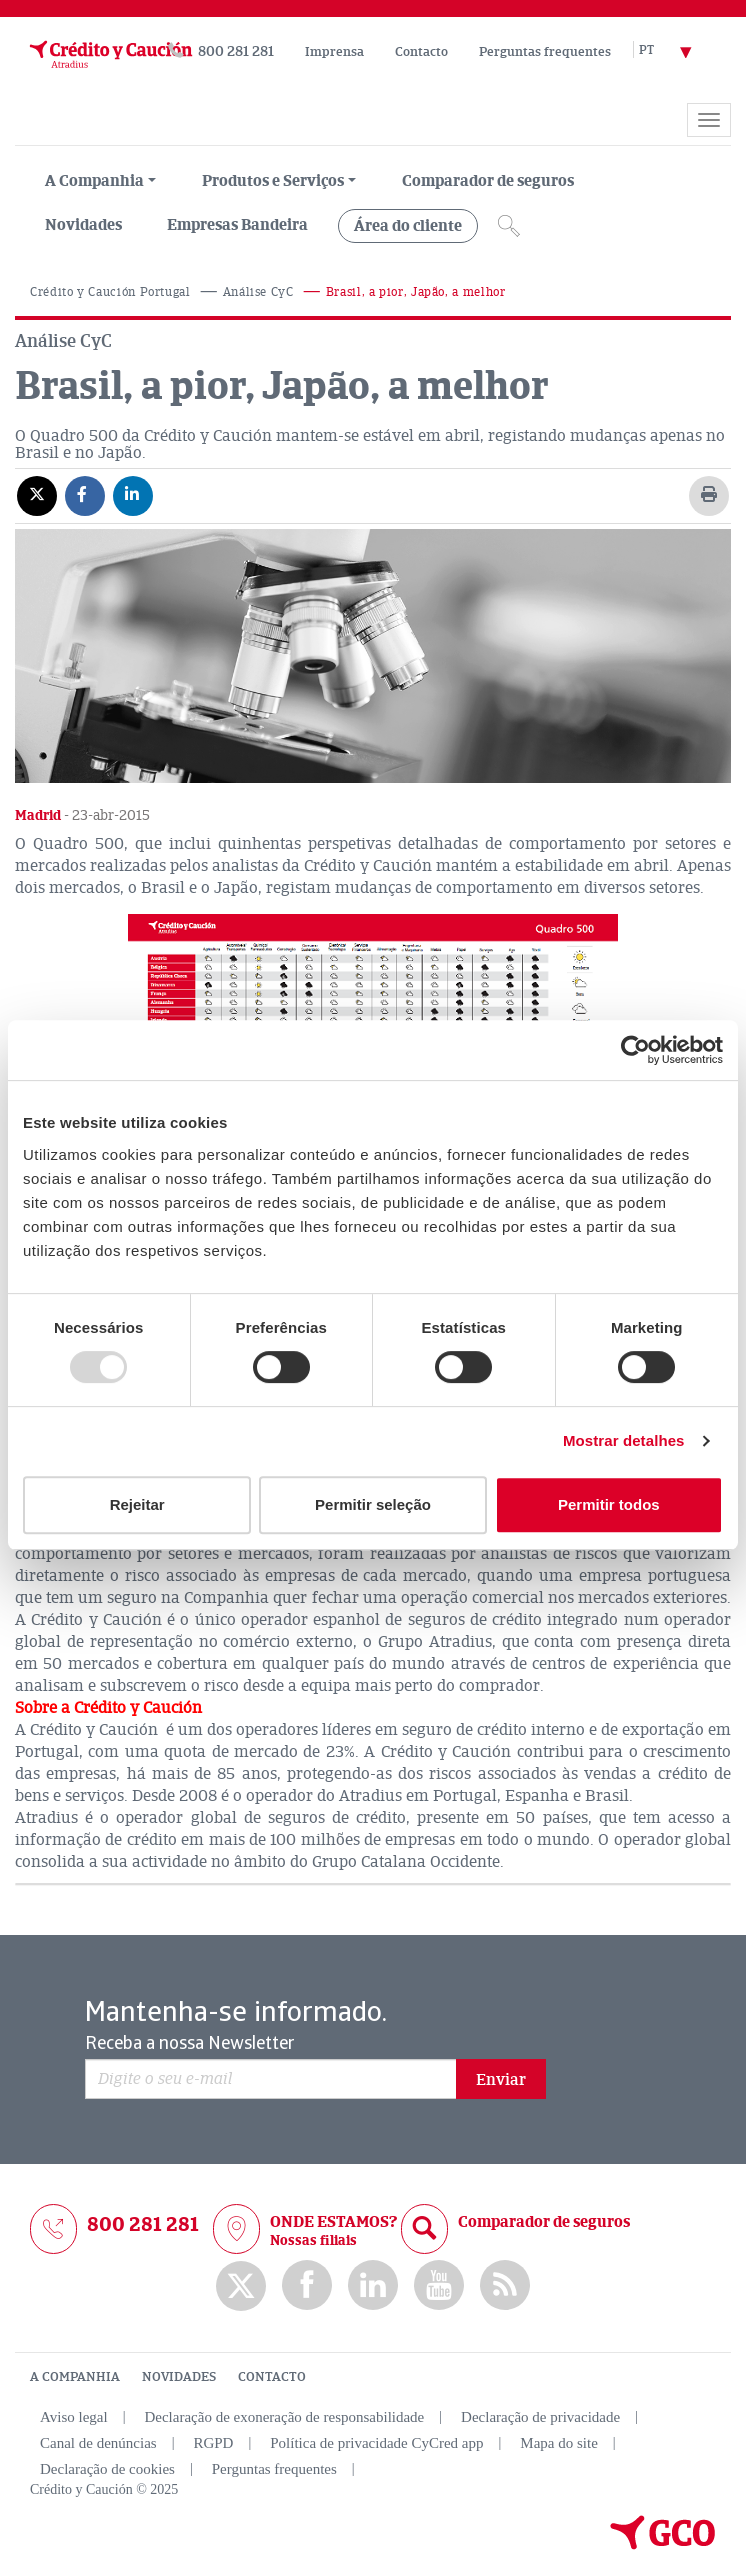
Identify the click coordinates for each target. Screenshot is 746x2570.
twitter (241, 2286)
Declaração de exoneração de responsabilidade (284, 2417)
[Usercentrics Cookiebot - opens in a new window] (635, 1050)
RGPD (213, 2443)
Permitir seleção (373, 1504)
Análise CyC (258, 292)
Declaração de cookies (107, 2469)
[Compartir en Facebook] (85, 495)
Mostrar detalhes (624, 1440)
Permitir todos (609, 1504)
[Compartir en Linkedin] (133, 495)
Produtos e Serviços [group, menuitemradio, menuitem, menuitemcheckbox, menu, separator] (273, 181)
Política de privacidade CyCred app (376, 2443)
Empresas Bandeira (237, 225)
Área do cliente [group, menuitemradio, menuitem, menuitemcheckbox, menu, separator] (408, 226)
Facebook (307, 2285)
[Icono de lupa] (509, 226)
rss (505, 2285)
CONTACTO (272, 2377)
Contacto (421, 52)
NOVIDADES (179, 2377)
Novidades (83, 225)
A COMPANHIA (75, 2377)
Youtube (439, 2285)
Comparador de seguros (488, 181)
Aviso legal (74, 2417)
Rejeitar (137, 1504)
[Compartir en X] (37, 495)
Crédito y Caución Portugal (110, 292)
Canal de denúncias (98, 2443)
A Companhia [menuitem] (94, 181)
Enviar (501, 2080)
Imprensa (334, 52)
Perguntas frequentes (545, 52)
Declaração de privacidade (540, 2417)
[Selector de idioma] (677, 51)
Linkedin (373, 2285)
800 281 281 (236, 51)
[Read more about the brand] (15, 108)
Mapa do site (558, 2443)
